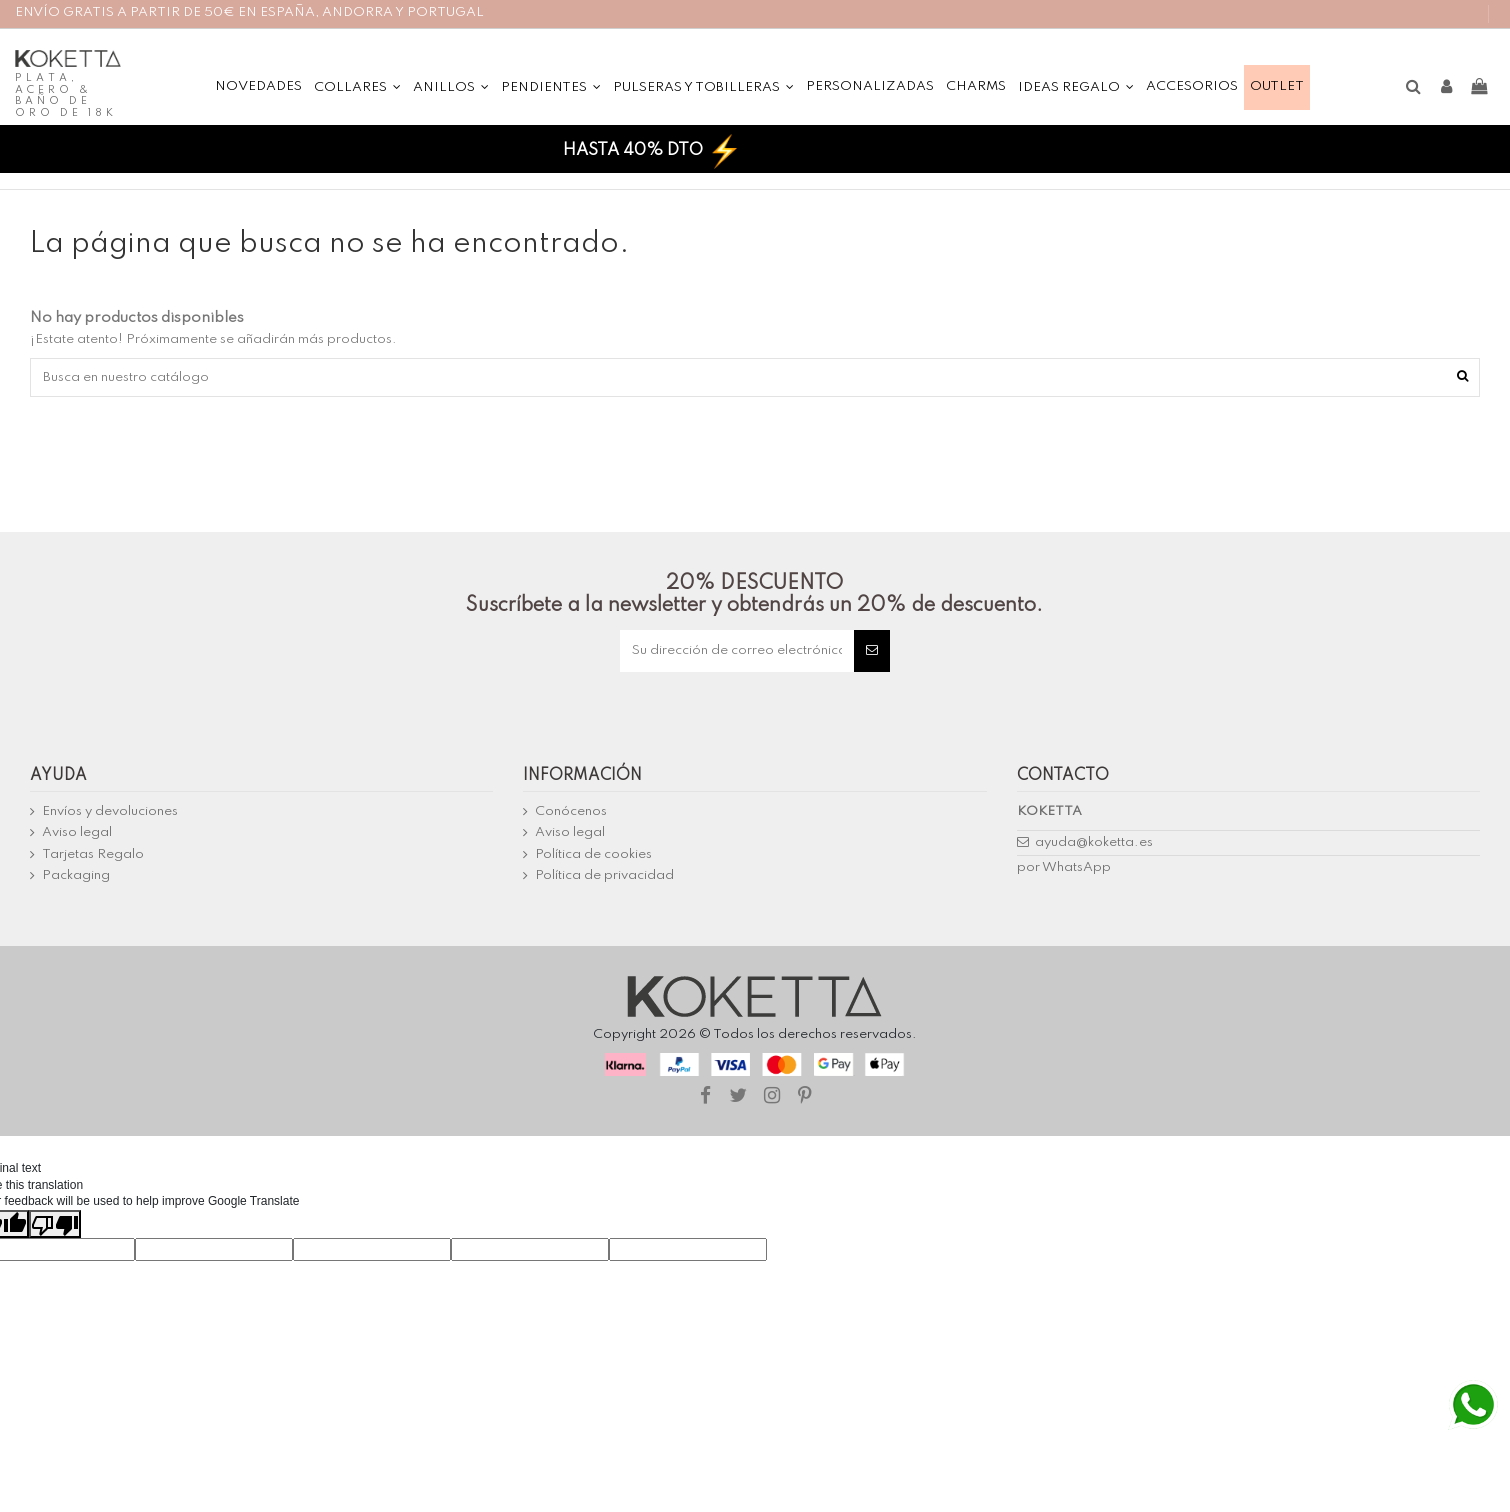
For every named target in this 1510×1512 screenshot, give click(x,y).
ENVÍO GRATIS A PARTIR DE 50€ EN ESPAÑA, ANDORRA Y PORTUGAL (249, 12)
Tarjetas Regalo (93, 854)
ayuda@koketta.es (1094, 842)
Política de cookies (593, 854)
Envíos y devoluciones (110, 811)
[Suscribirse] (872, 651)
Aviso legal (77, 832)
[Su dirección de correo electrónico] (737, 651)
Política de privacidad (604, 875)
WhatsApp (1076, 867)
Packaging (76, 875)
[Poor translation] (55, 1224)
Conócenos (571, 811)
